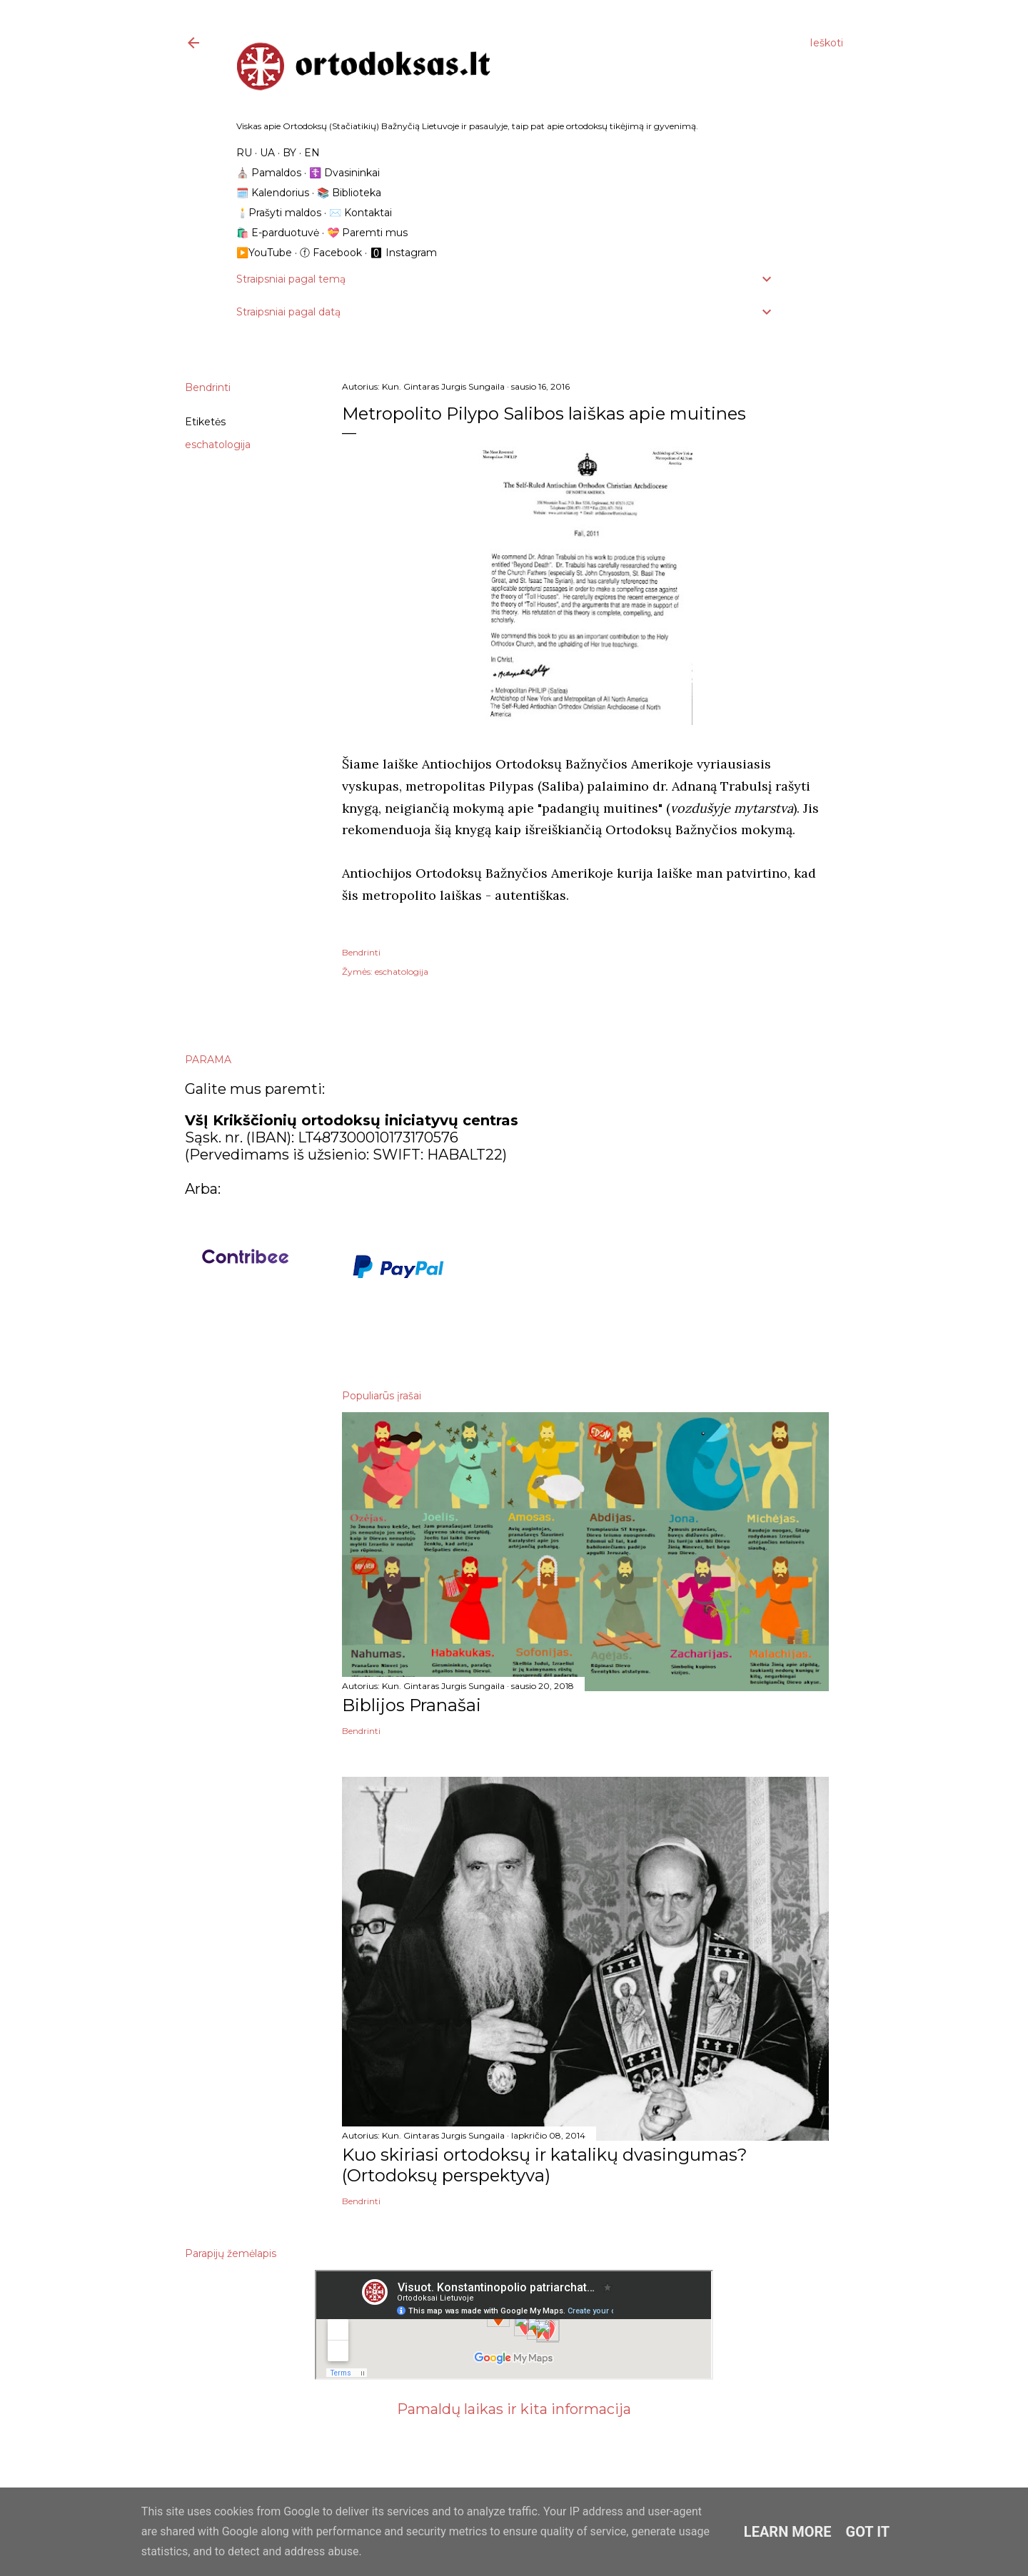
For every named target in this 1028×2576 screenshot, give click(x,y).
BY (289, 152)
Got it (868, 2531)
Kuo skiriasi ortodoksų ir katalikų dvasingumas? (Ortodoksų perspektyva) (544, 2165)
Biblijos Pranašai (411, 1705)
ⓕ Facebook (331, 252)
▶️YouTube (264, 252)
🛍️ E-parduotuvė (277, 232)
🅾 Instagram (403, 252)
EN (312, 152)
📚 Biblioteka (349, 192)
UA (267, 152)
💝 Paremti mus (367, 232)
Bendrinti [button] (208, 387)
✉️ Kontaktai (360, 212)
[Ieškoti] (826, 43)
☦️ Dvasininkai (344, 172)
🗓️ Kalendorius (272, 192)
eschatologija (218, 444)
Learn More (788, 2531)
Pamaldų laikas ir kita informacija (514, 2409)
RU (244, 152)
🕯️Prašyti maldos (278, 212)
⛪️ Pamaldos (268, 172)
